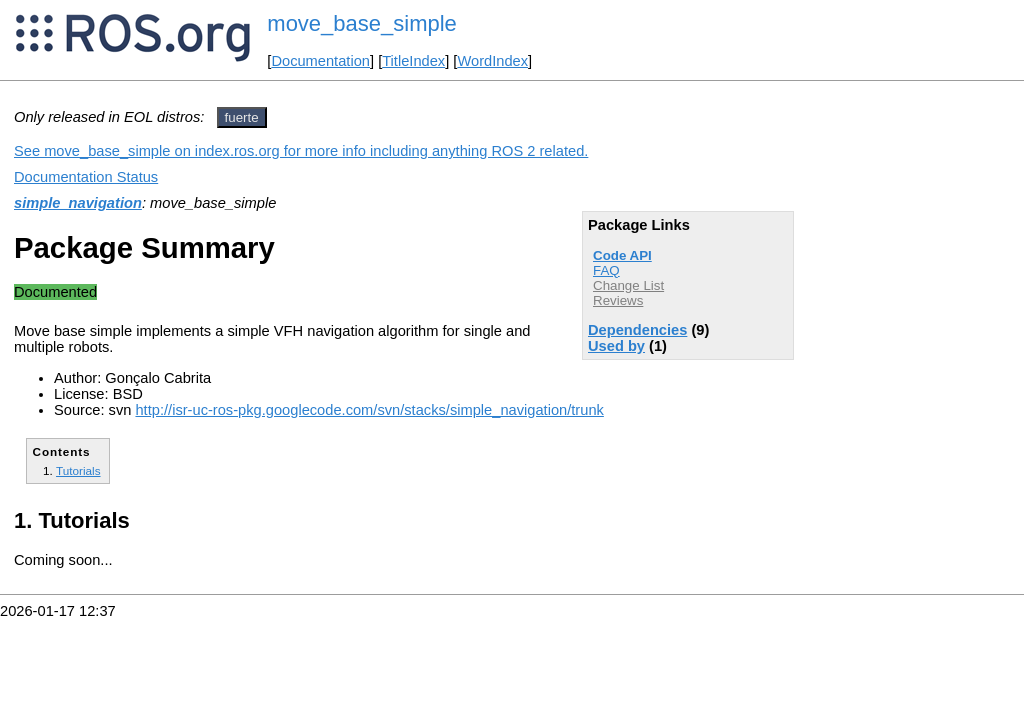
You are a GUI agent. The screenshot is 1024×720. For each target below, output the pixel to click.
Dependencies (637, 330)
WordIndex (492, 61)
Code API (622, 255)
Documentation (320, 61)
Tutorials (78, 470)
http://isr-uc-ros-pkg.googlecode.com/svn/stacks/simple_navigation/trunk (369, 410)
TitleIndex (413, 61)
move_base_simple (362, 23)
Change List (628, 285)
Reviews (618, 300)
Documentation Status (86, 177)
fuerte (242, 117)
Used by (616, 346)
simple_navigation (78, 203)
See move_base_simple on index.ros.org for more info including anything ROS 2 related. (301, 151)
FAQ (606, 270)
